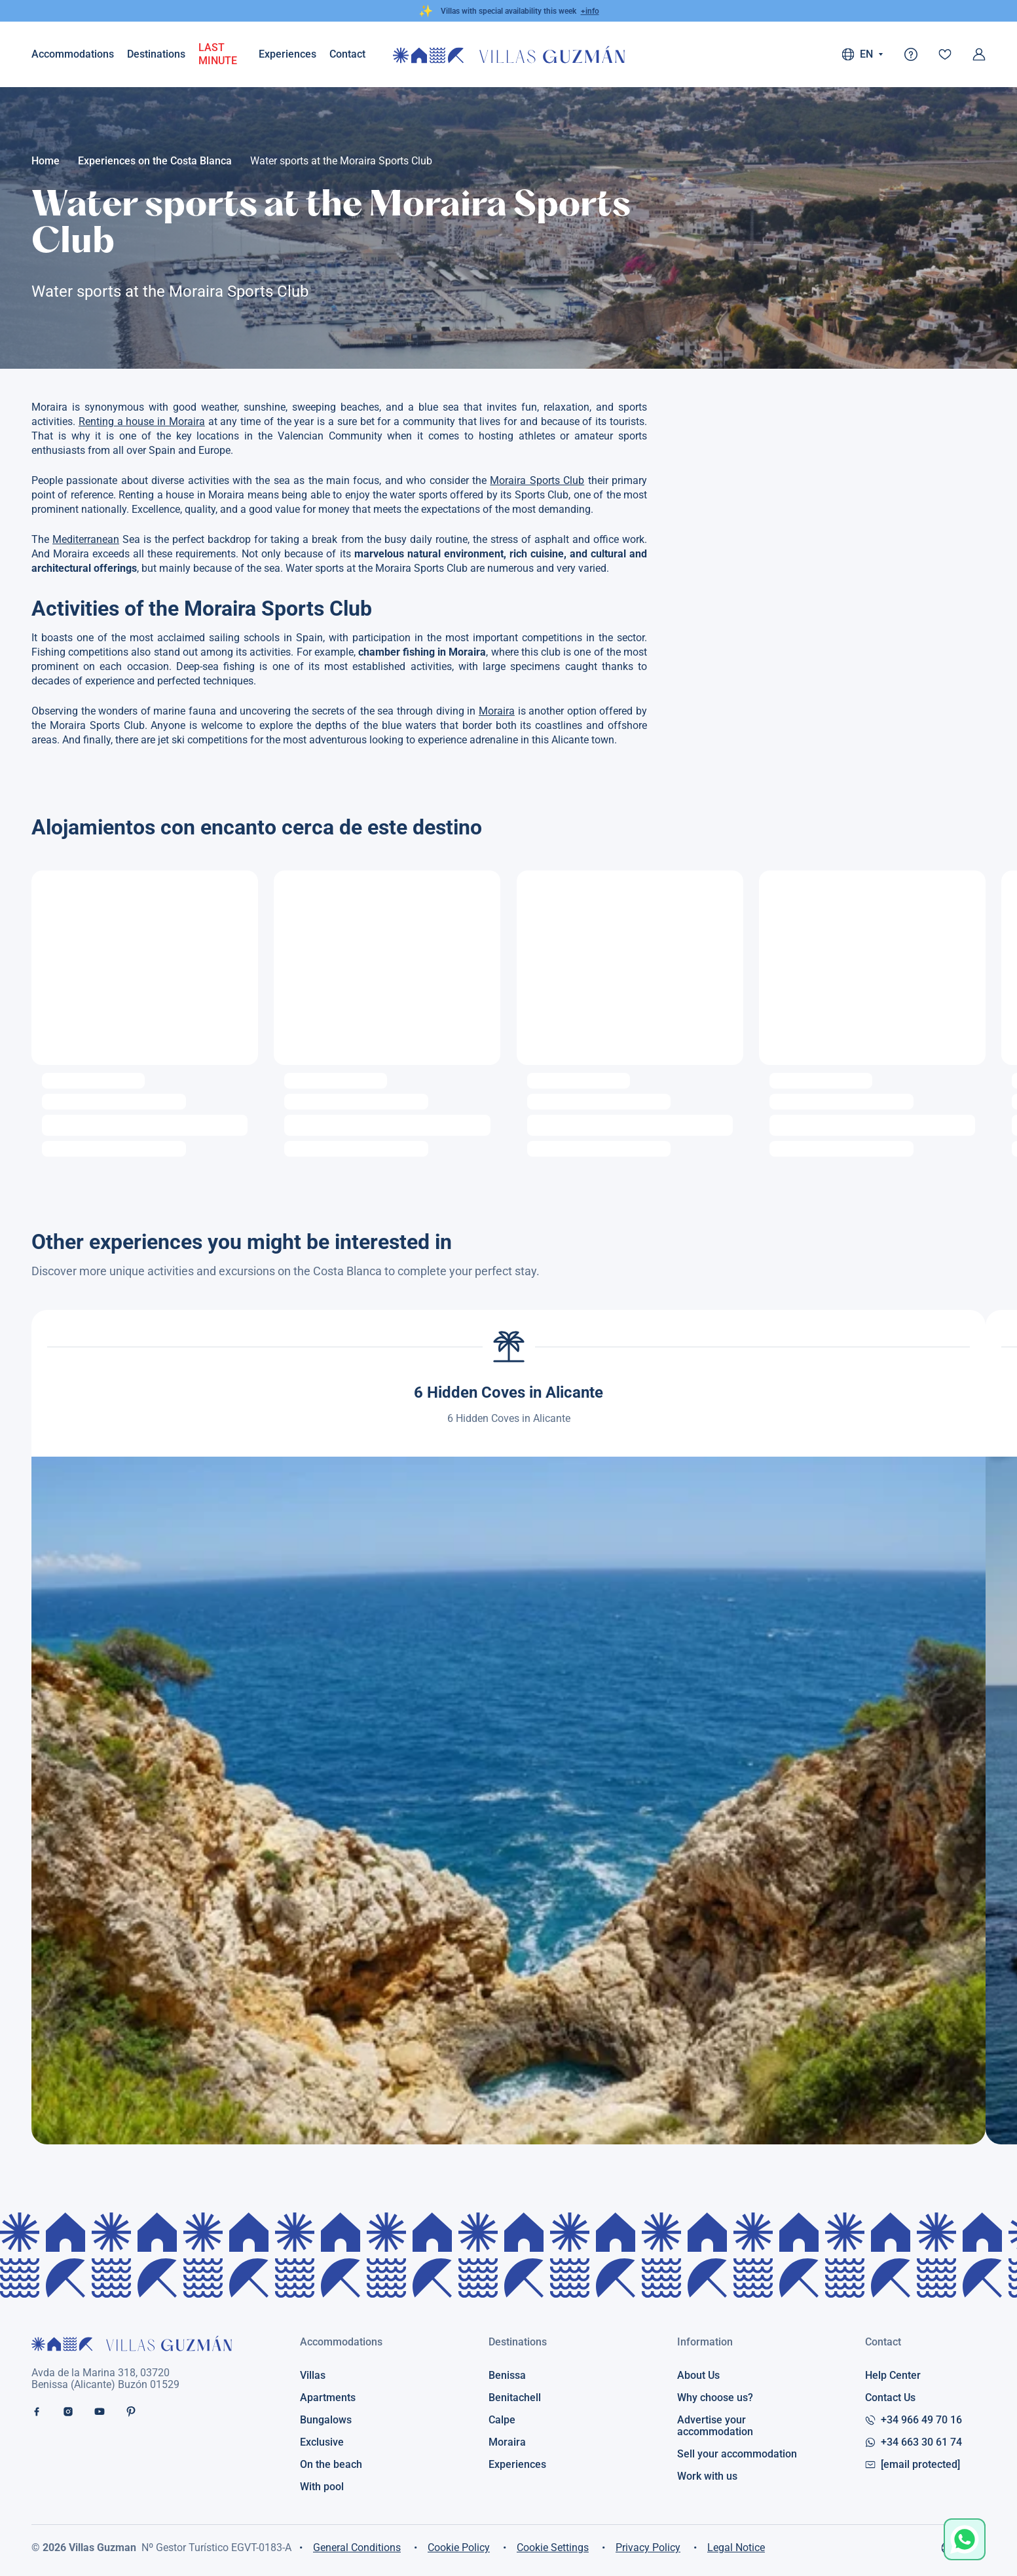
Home (45, 161)
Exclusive (322, 2442)
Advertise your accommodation (715, 2426)
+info (590, 11)
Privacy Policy (648, 2547)
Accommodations (72, 54)
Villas (312, 2375)
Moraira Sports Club (537, 480)
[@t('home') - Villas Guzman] (509, 55)
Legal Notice (736, 2547)
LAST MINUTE (217, 54)
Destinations (156, 54)
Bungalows (326, 2420)
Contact (883, 2342)
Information (705, 2342)
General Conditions (357, 2547)
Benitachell (515, 2398)
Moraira (497, 711)
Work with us (707, 2476)
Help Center (893, 2375)
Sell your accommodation (737, 2454)
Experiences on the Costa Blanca (155, 161)
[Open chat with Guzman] (964, 2539)
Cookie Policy (459, 2547)
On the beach (331, 2465)
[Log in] (979, 54)
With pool (322, 2487)
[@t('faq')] (910, 54)
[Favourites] (945, 54)
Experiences (287, 54)
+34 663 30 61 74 (913, 2442)
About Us (698, 2375)
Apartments (328, 2398)
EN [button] (862, 54)
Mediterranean (85, 539)
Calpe (502, 2420)
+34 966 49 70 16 (913, 2420)
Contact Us (890, 2398)
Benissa (507, 2375)
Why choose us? (715, 2398)
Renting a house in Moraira (142, 421)
